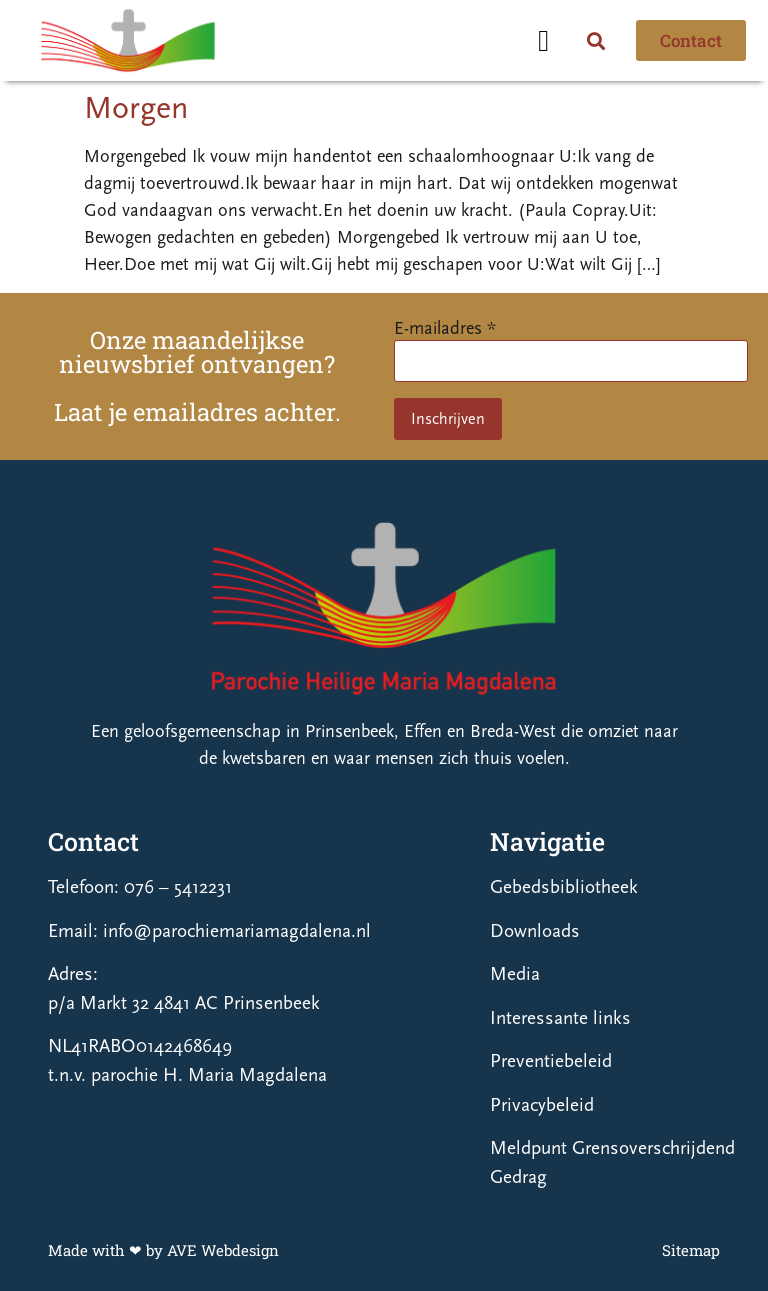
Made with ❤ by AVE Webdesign (163, 1250)
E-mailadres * (445, 328)
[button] (544, 40)
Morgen (136, 108)
